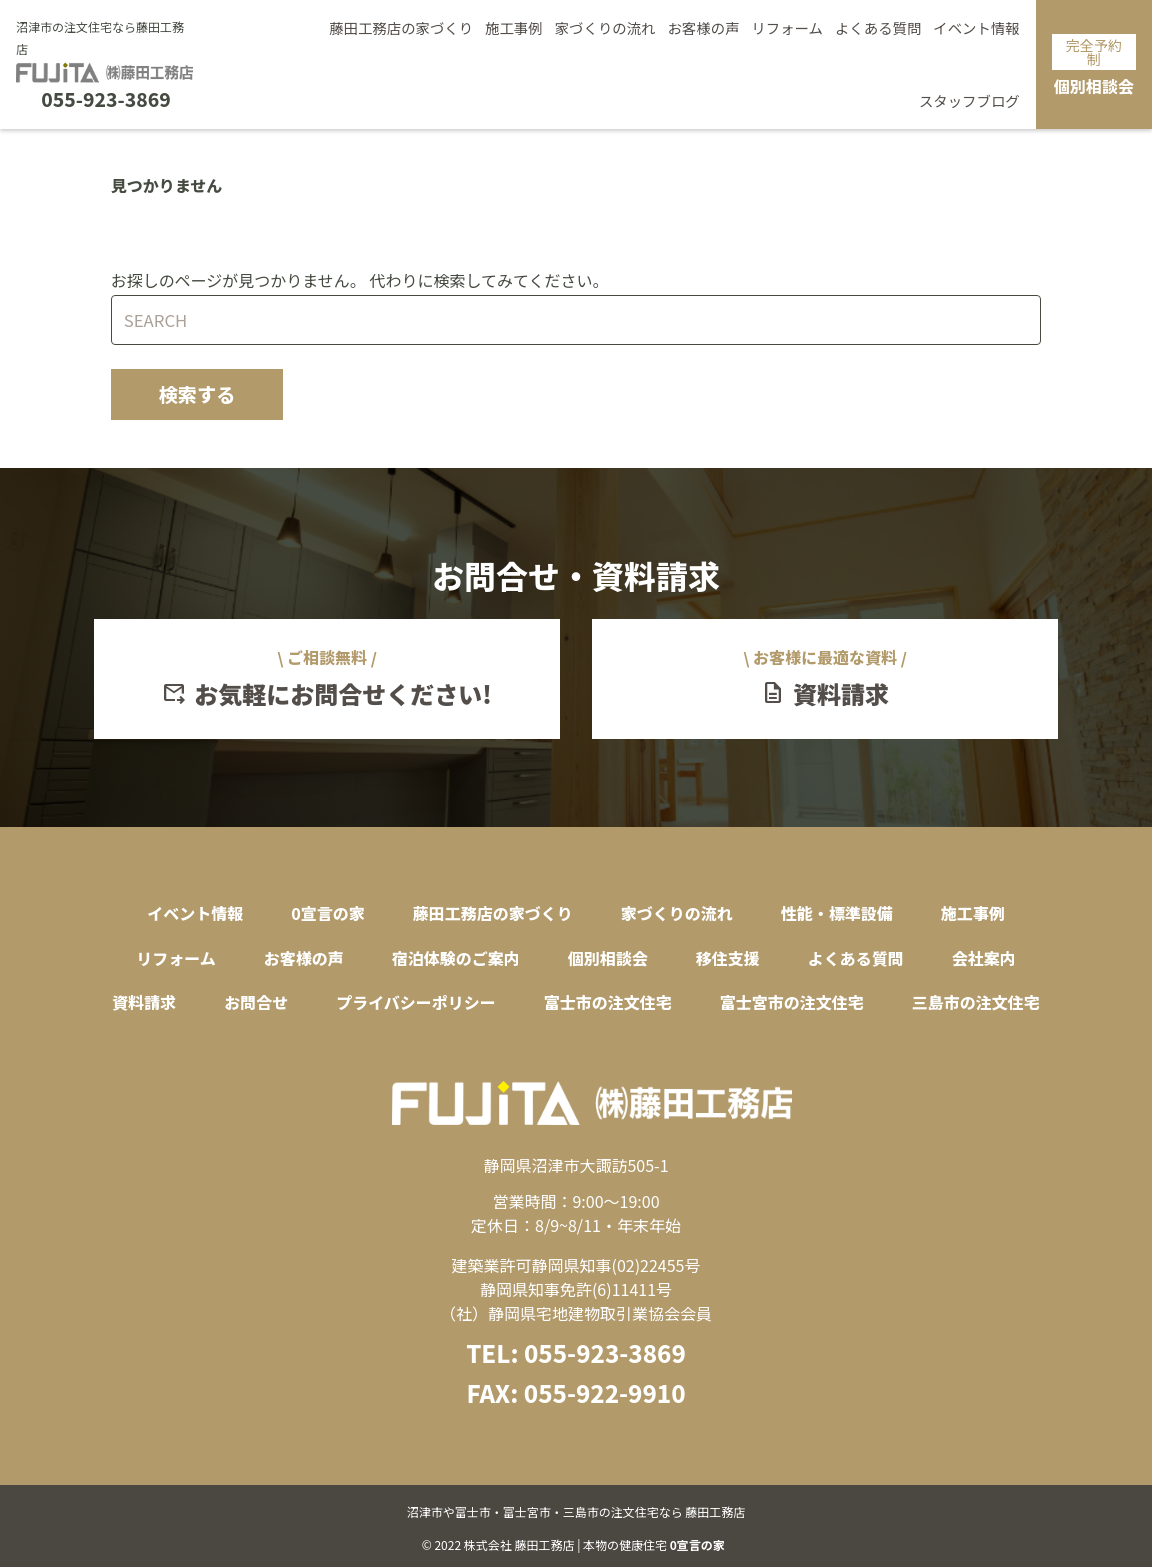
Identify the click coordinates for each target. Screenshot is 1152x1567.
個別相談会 (1094, 66)
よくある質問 (878, 27)
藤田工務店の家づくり (401, 27)
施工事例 (514, 27)
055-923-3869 (105, 99)
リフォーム (787, 27)
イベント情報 (976, 27)
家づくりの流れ (605, 27)
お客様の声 (703, 27)
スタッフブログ (969, 100)
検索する (197, 394)
